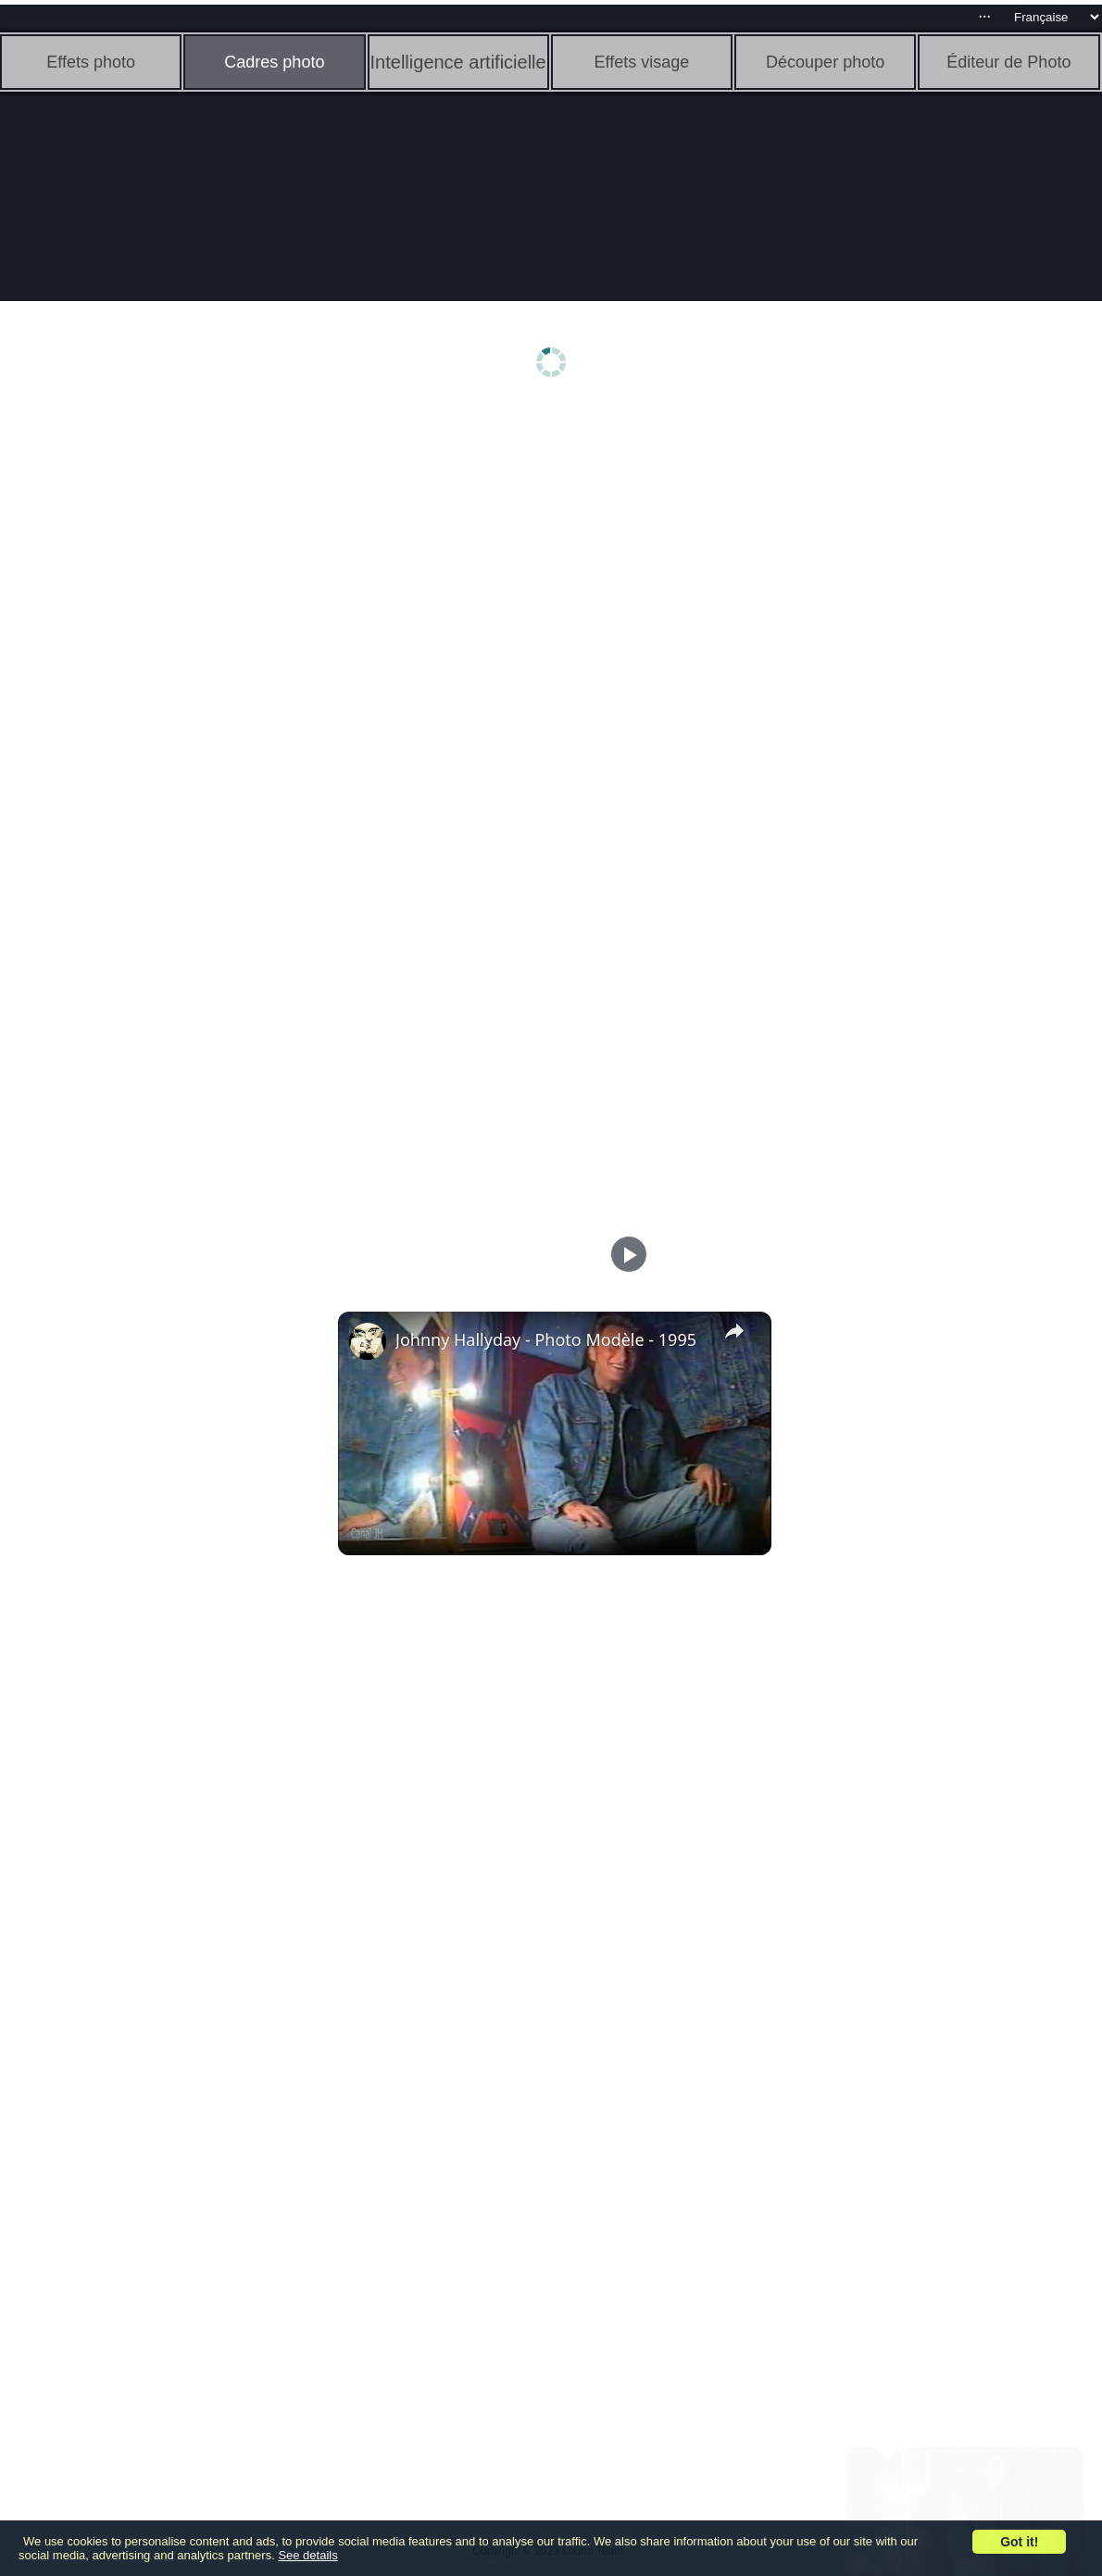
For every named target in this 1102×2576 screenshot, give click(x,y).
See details (307, 2555)
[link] (367, 1341)
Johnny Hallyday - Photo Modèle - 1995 (545, 1339)
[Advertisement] (143, 701)
